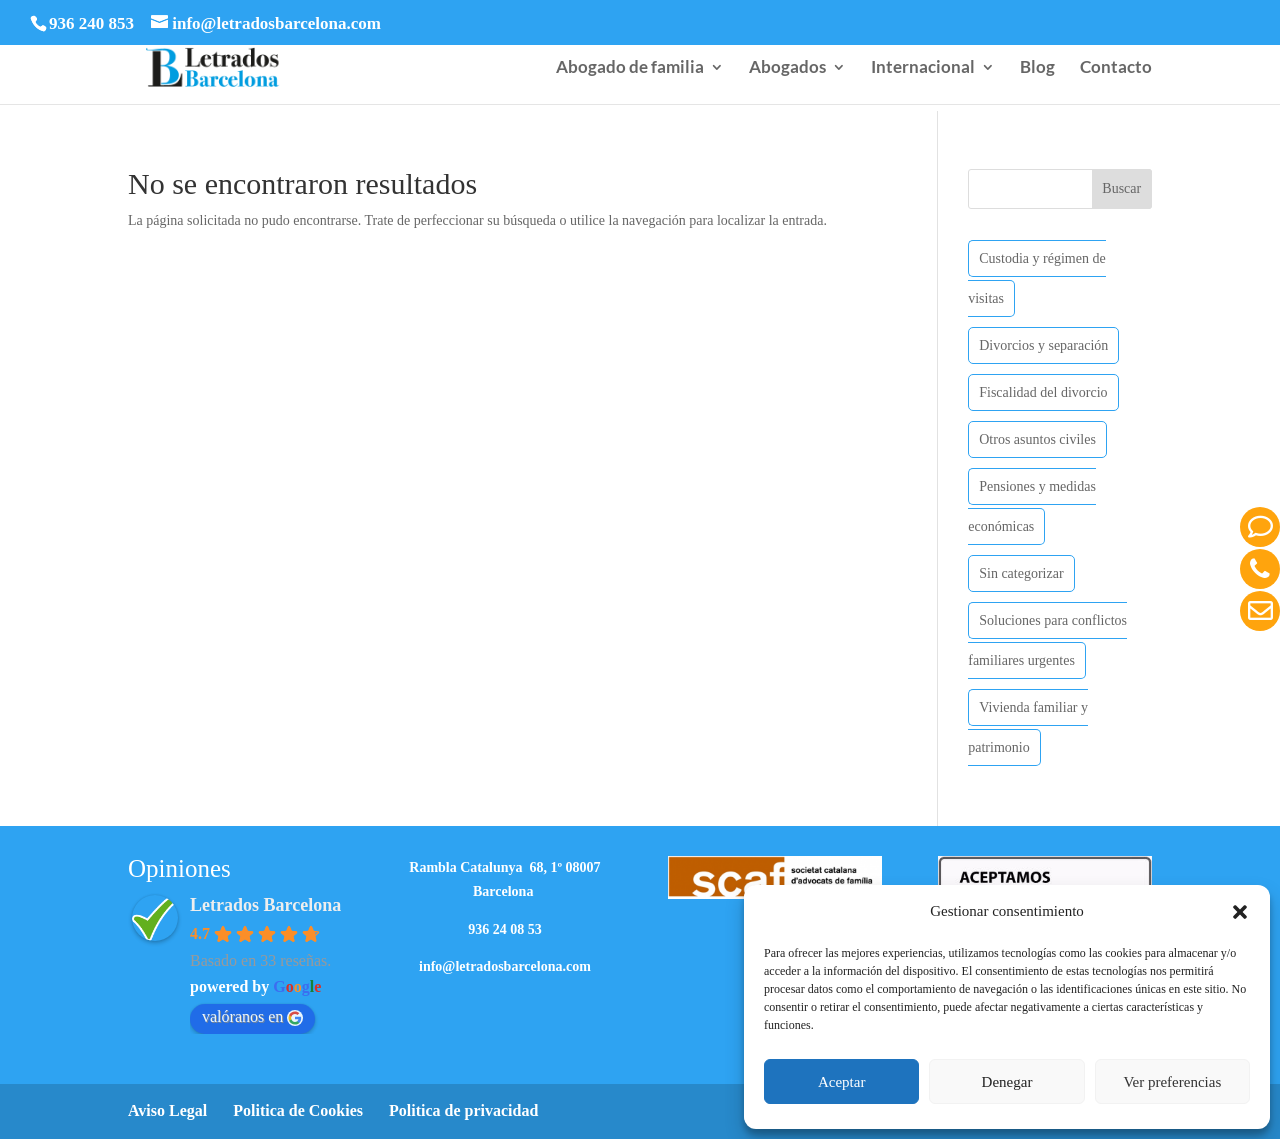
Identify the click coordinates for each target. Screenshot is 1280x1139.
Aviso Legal (167, 1110)
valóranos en (252, 1017)
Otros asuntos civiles (1037, 439)
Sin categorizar (1021, 573)
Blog (1037, 68)
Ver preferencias (1172, 1082)
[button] (1240, 912)
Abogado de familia (630, 68)
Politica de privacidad (463, 1110)
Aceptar (841, 1082)
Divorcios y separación (1043, 345)
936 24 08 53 (505, 929)
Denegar (1007, 1082)
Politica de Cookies (298, 1110)
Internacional (923, 68)
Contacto (1116, 68)
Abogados (787, 68)
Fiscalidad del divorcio (1043, 392)
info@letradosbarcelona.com (505, 966)
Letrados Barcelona (265, 905)
